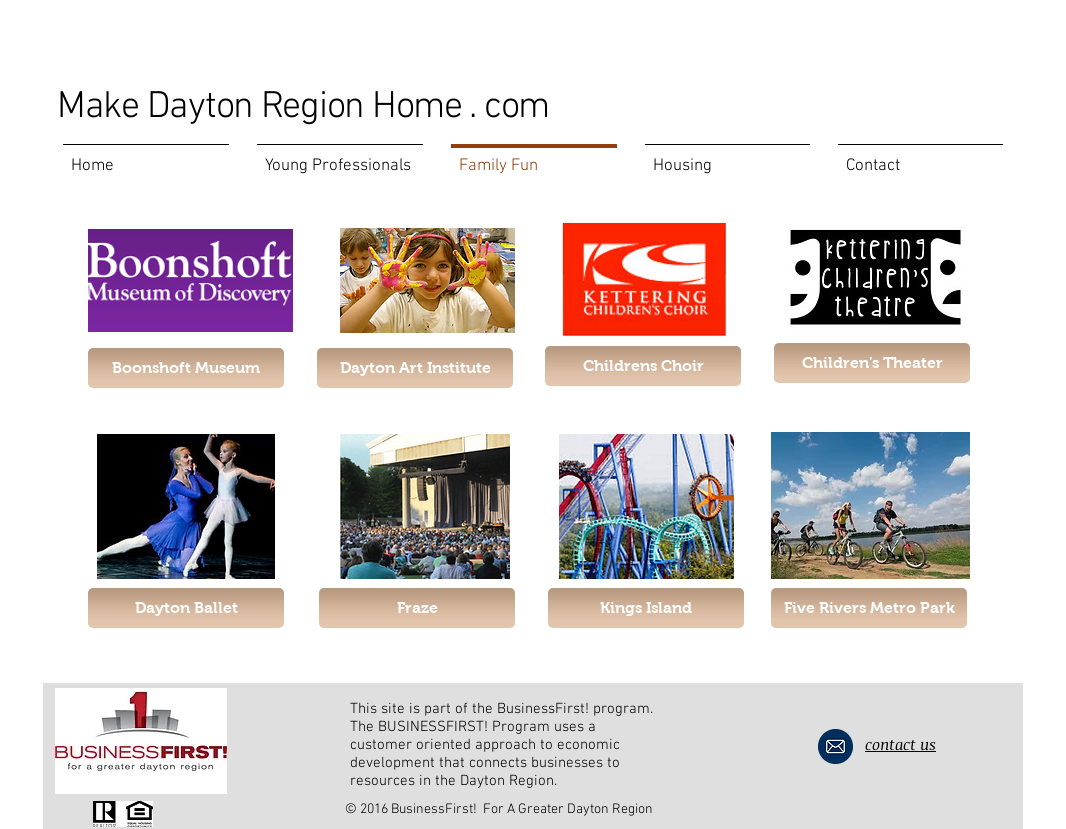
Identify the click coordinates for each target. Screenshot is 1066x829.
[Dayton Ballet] (186, 608)
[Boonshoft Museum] (186, 368)
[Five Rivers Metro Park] (869, 608)
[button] (872, 363)
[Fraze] (417, 608)
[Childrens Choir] (643, 366)
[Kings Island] (646, 608)
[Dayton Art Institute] (415, 368)
